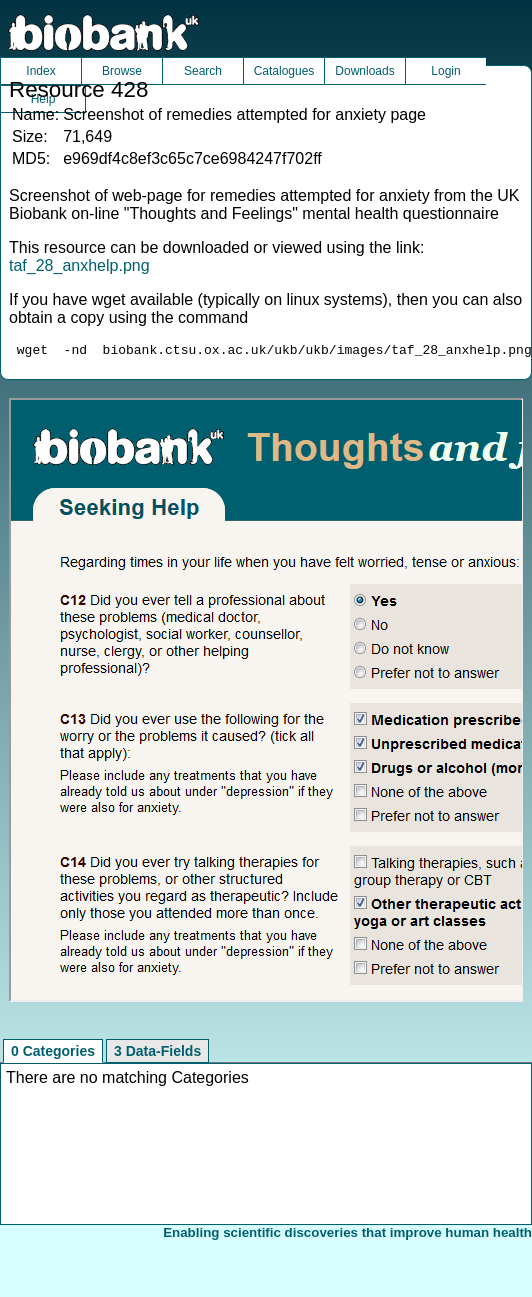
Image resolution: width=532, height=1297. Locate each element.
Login (445, 71)
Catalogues (284, 71)
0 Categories (53, 1054)
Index (40, 71)
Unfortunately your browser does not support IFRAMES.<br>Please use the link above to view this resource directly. (266, 703)
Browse (122, 71)
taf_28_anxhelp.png (79, 265)
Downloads (364, 71)
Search (203, 71)
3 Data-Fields (157, 1054)
